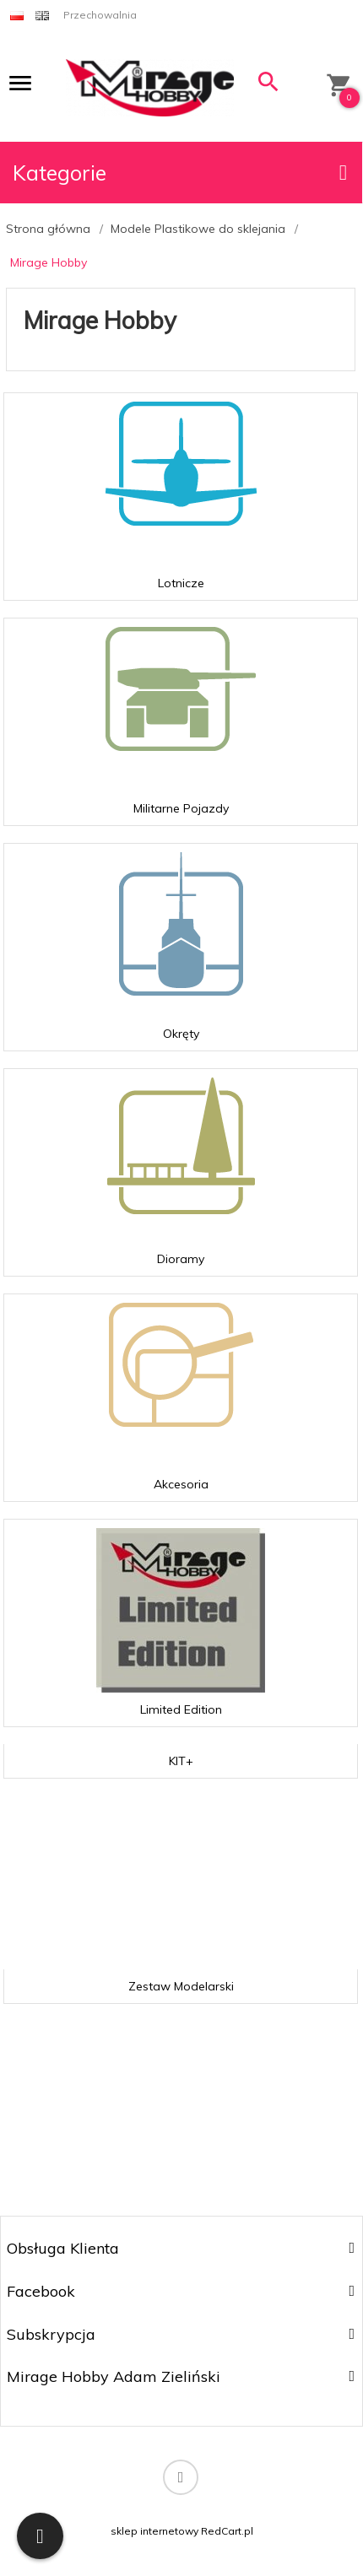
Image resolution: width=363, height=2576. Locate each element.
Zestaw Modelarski (181, 1986)
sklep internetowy (154, 2531)
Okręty (181, 1033)
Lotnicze (181, 583)
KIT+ (181, 1761)
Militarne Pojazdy (181, 808)
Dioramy (180, 1258)
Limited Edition (181, 1709)
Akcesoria (181, 1484)
